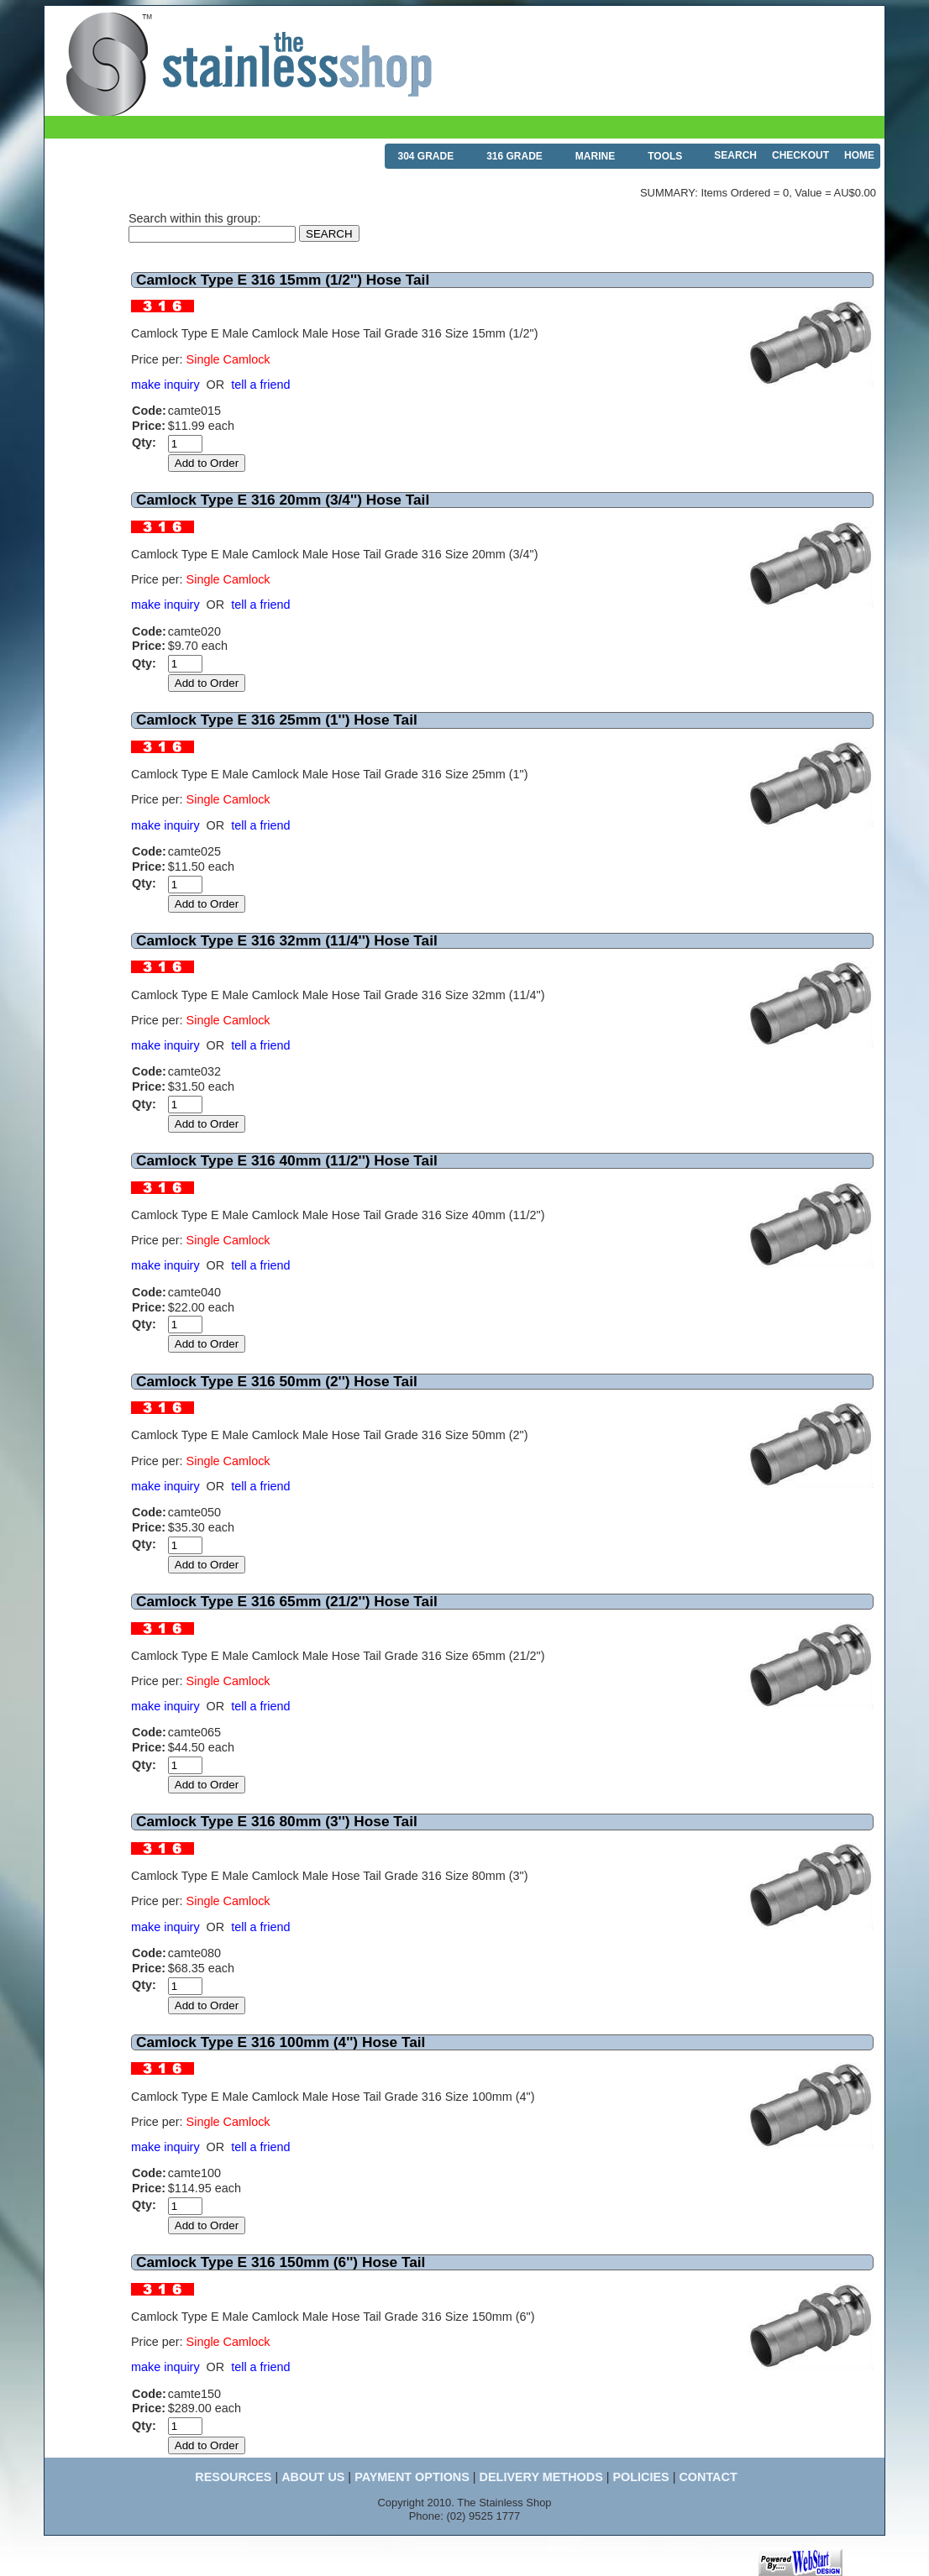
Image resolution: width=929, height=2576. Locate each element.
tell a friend (260, 384)
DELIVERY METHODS (541, 2477)
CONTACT (708, 2477)
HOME (859, 155)
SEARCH (735, 155)
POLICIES (640, 2477)
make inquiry (165, 384)
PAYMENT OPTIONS (412, 2477)
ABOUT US (312, 2477)
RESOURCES (233, 2477)
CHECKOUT (800, 155)
